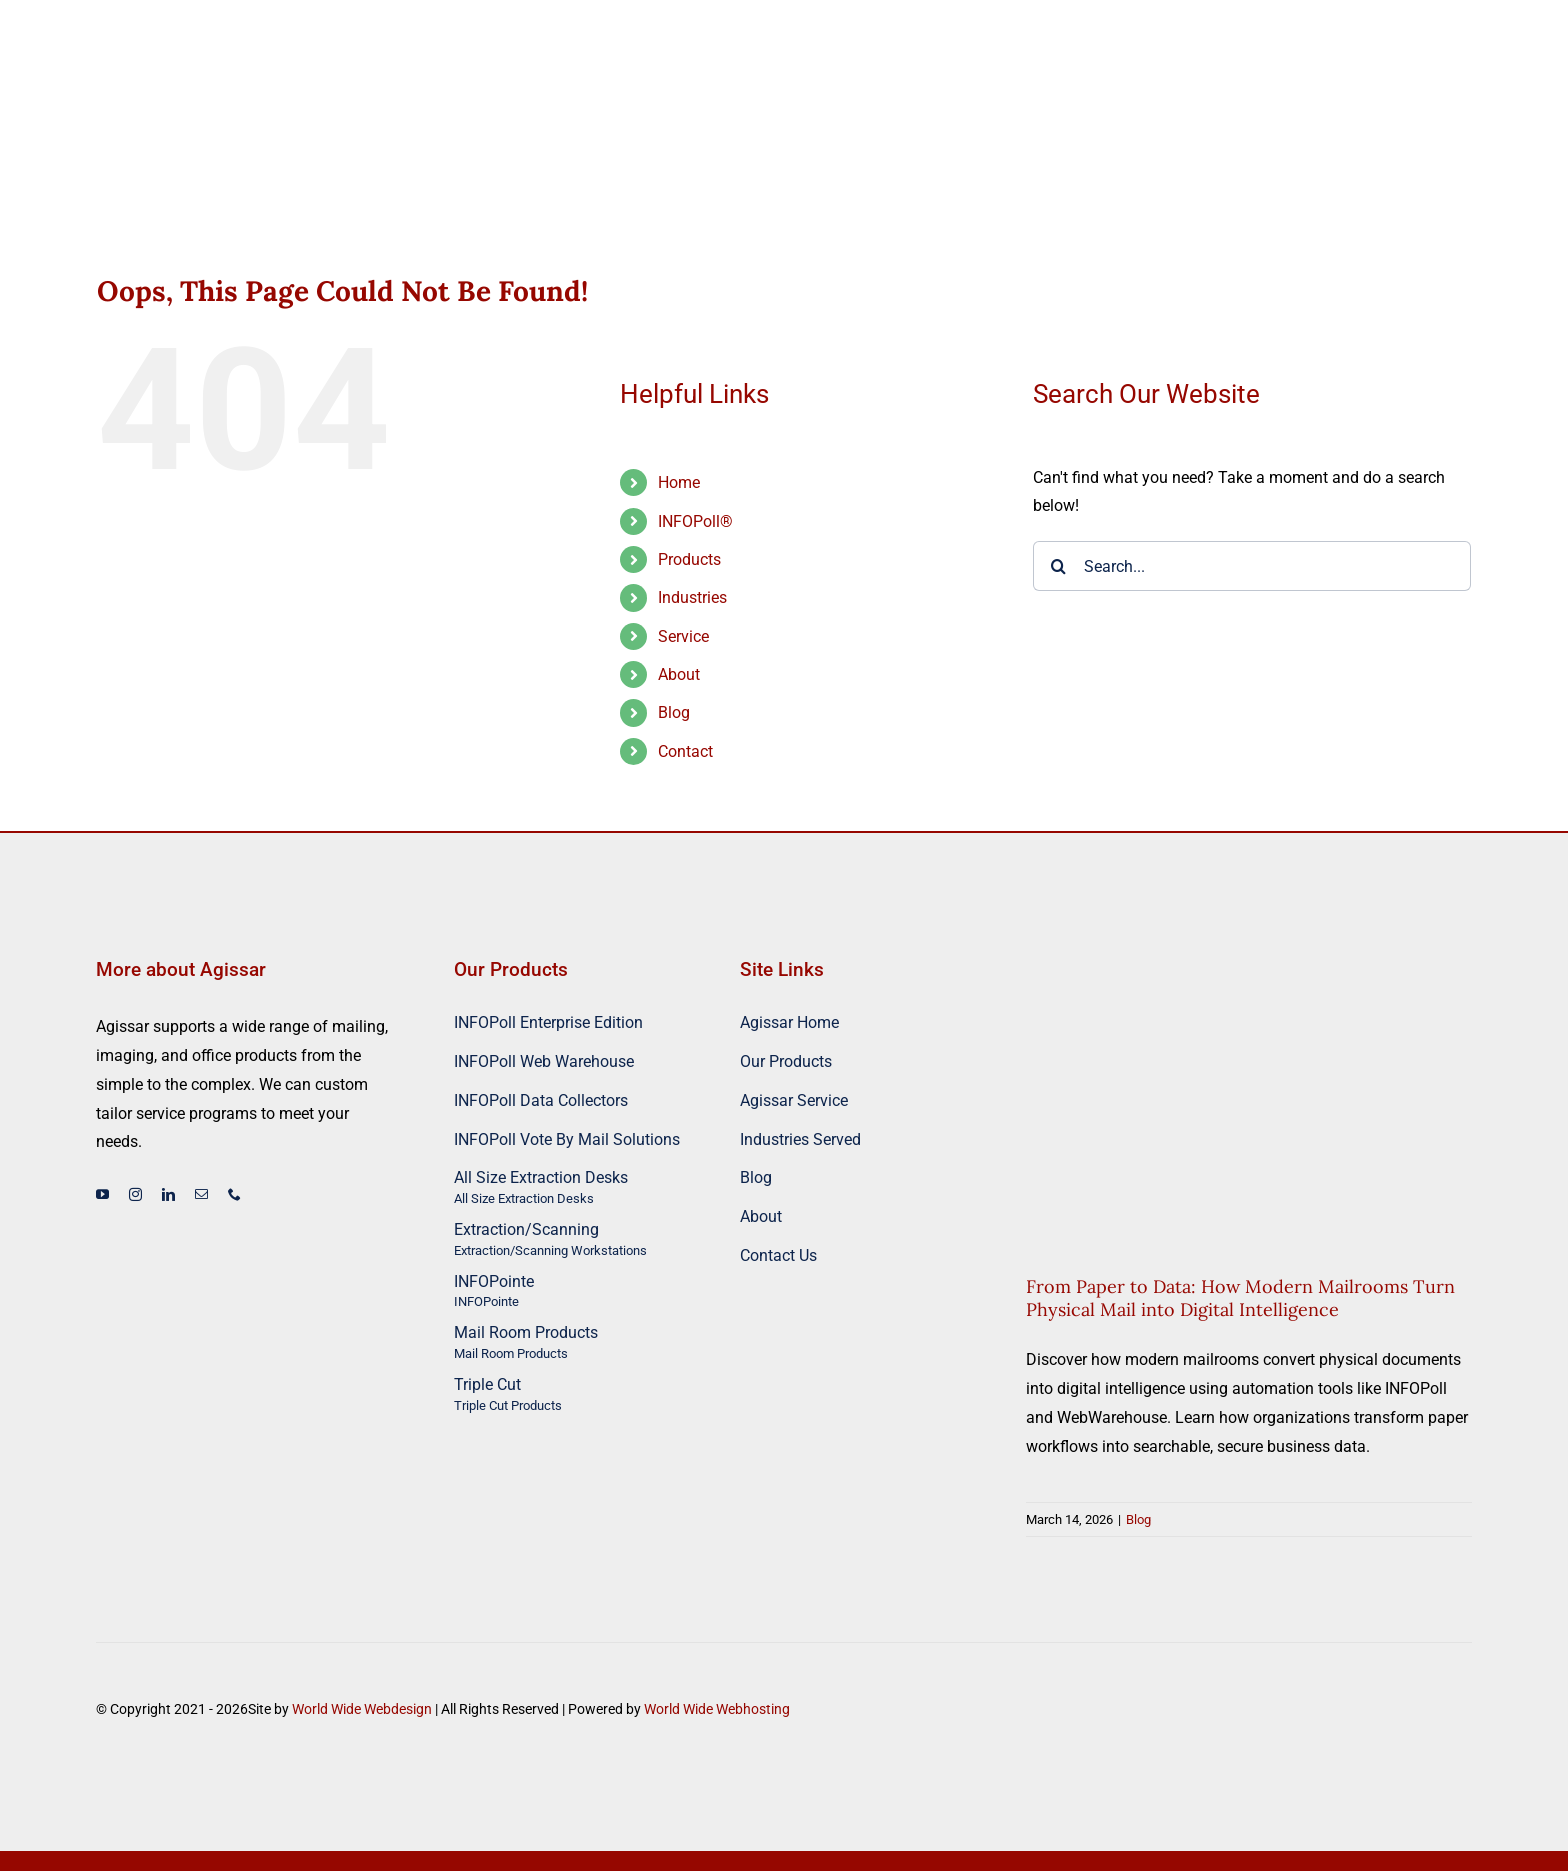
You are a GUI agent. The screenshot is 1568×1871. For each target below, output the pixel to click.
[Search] (1058, 566)
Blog (674, 712)
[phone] (234, 1194)
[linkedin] (168, 1194)
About (679, 674)
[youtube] (102, 1194)
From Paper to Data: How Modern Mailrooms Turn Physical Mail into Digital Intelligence (1240, 1298)
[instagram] (135, 1194)
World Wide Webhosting (717, 1709)
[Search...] (1252, 566)
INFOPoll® (695, 521)
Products (689, 559)
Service (683, 636)
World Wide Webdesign (362, 1709)
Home (679, 482)
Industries (692, 597)
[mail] (201, 1194)
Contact (685, 751)
